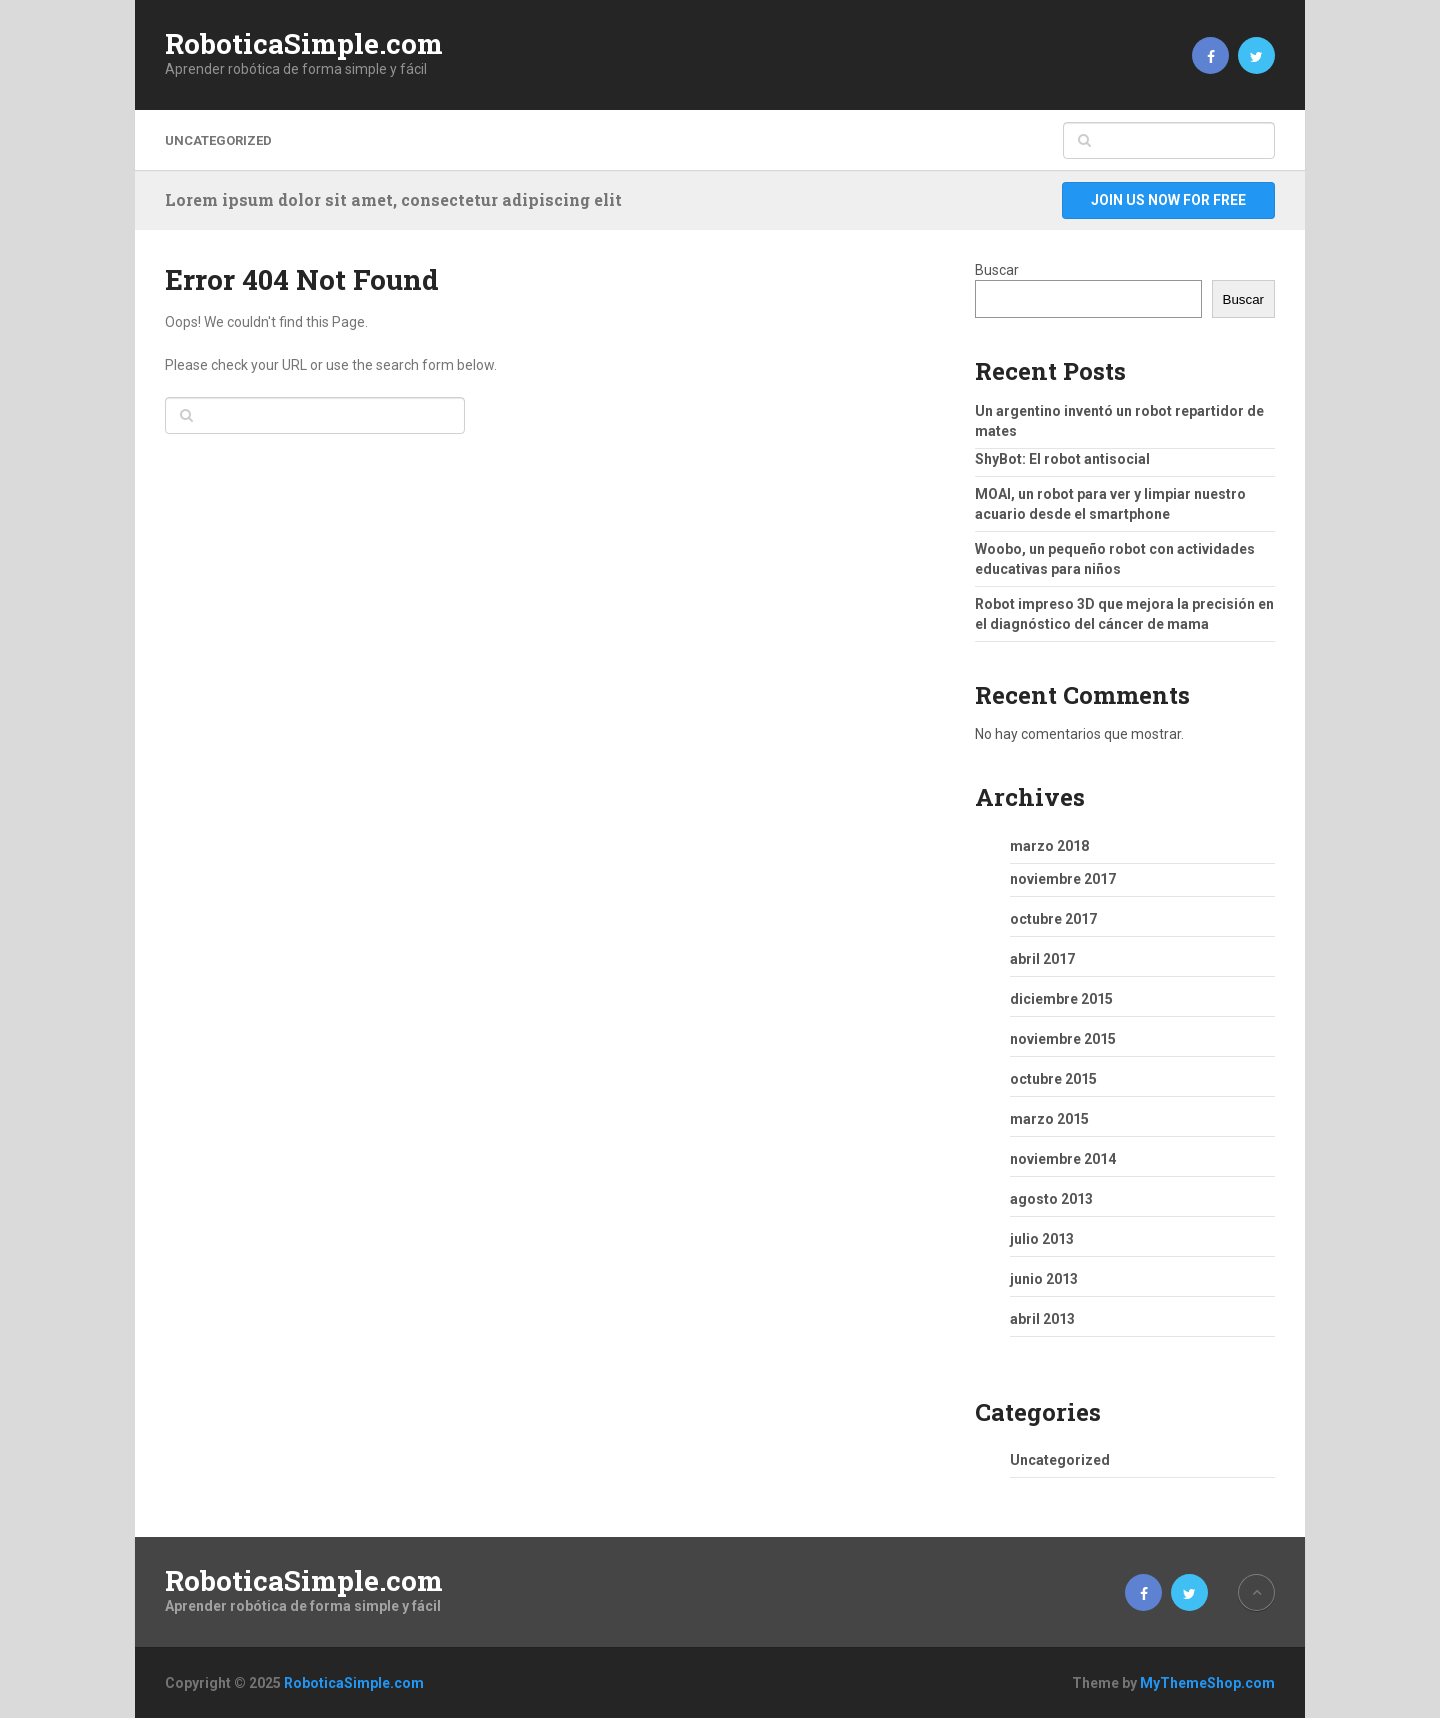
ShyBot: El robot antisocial (1062, 459)
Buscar (997, 270)
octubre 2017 (1053, 919)
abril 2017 (1042, 959)
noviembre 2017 (1063, 879)
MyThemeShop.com (1207, 1683)
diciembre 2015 (1061, 999)
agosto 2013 (1051, 1199)
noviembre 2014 (1063, 1159)
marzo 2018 (1049, 846)
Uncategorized (218, 140)
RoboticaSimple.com (304, 44)
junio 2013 (1044, 1279)
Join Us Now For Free (1168, 200)
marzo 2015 (1049, 1119)
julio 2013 (1042, 1239)
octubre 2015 (1053, 1079)
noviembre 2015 (1063, 1039)
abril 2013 (1042, 1319)
